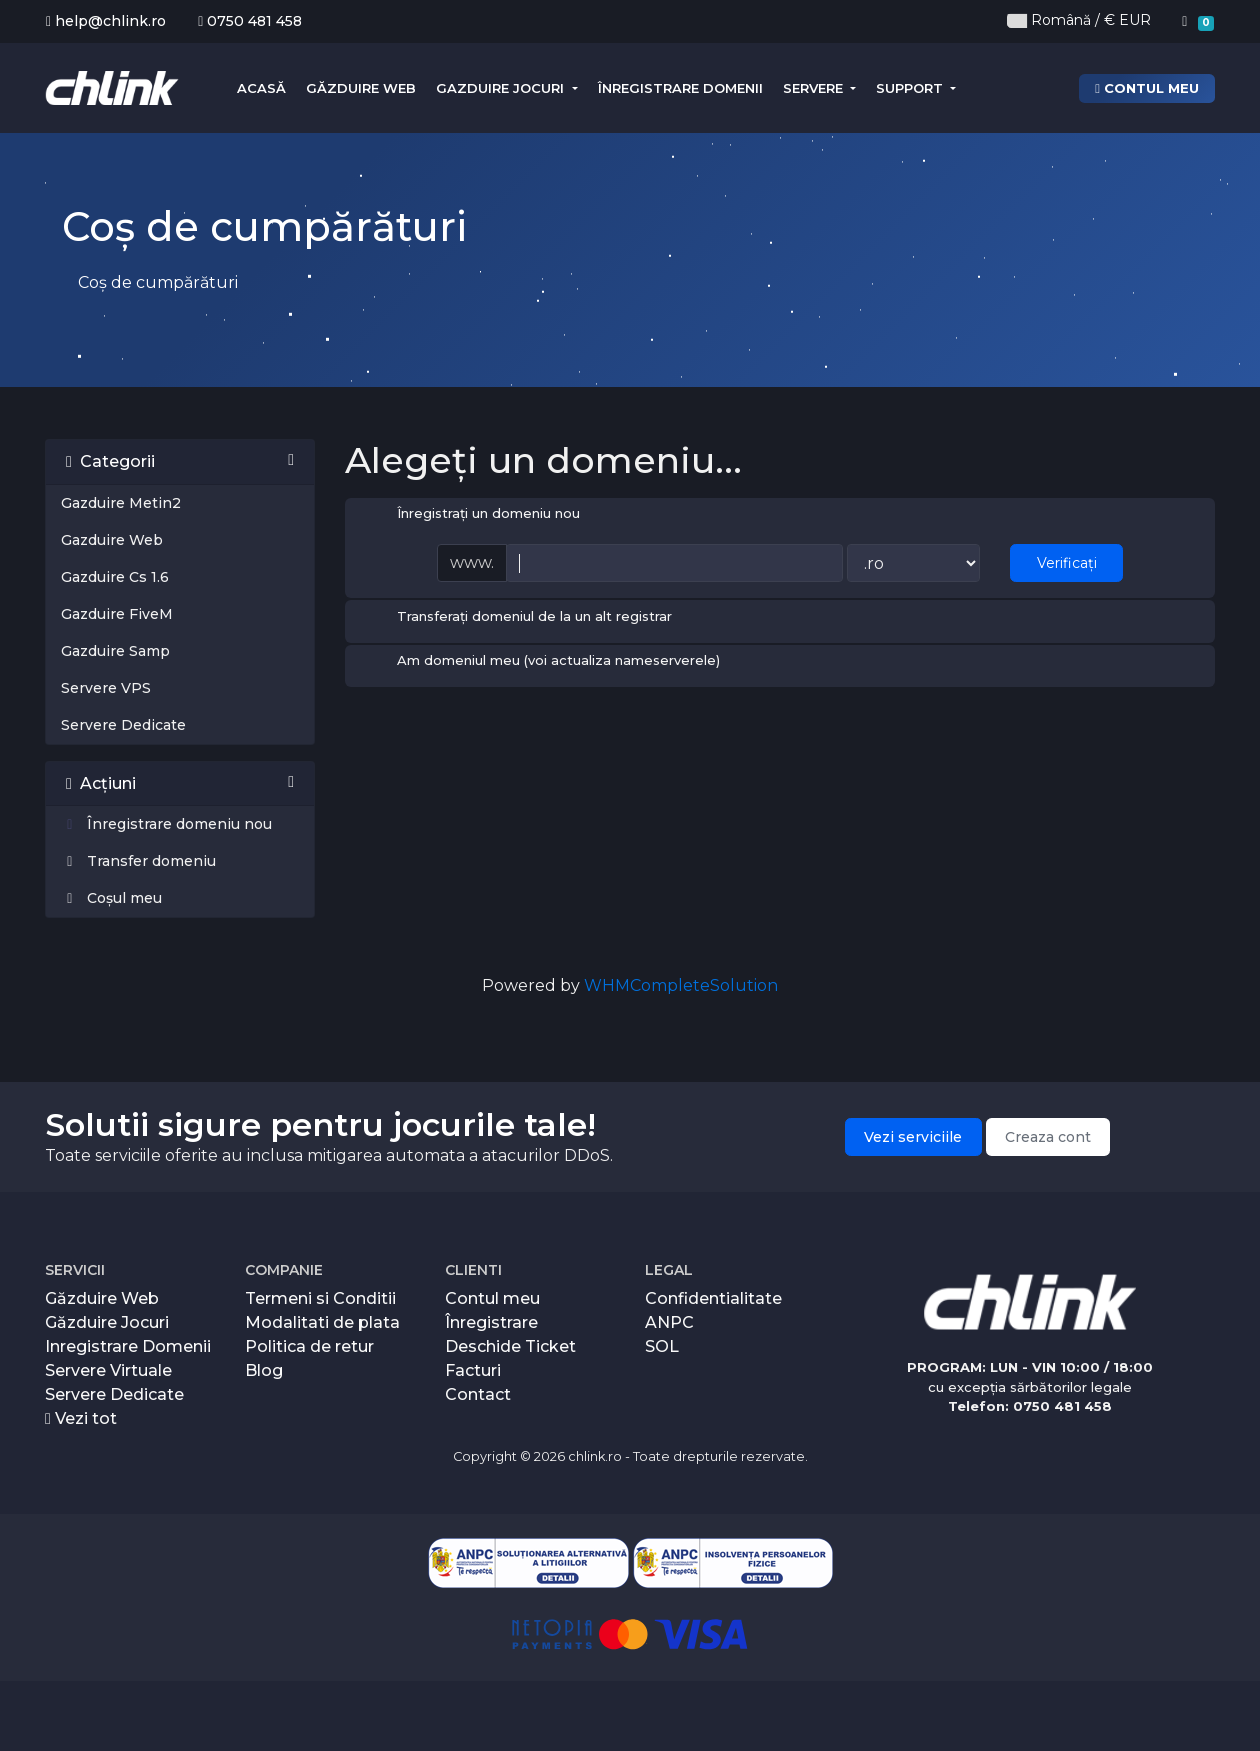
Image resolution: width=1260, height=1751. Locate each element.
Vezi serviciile (913, 1137)
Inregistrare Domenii (128, 1346)
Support (911, 88)
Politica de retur (309, 1346)
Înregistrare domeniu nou (166, 824)
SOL (662, 1346)
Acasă (261, 88)
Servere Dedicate (123, 725)
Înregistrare (491, 1322)
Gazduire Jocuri (502, 88)
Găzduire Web (361, 88)
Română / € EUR (1079, 20)
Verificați (1067, 563)
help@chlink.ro (106, 21)
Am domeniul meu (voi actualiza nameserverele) (542, 662)
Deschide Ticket (510, 1346)
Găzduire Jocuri (107, 1322)
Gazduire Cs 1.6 (115, 577)
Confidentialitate (713, 1298)
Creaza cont (1048, 1137)
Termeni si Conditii (320, 1298)
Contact (478, 1394)
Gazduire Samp (115, 651)
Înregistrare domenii (680, 88)
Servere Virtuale (108, 1370)
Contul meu (1147, 88)
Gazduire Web (112, 540)
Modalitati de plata (322, 1322)
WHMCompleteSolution (681, 985)
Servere (815, 88)
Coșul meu (111, 898)
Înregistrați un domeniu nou (472, 515)
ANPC (669, 1322)
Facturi (473, 1370)
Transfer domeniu (138, 861)
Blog (264, 1370)
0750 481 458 (250, 21)
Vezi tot (81, 1418)
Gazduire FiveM (117, 614)
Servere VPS (106, 688)
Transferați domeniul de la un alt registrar (518, 618)
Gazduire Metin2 (121, 503)
